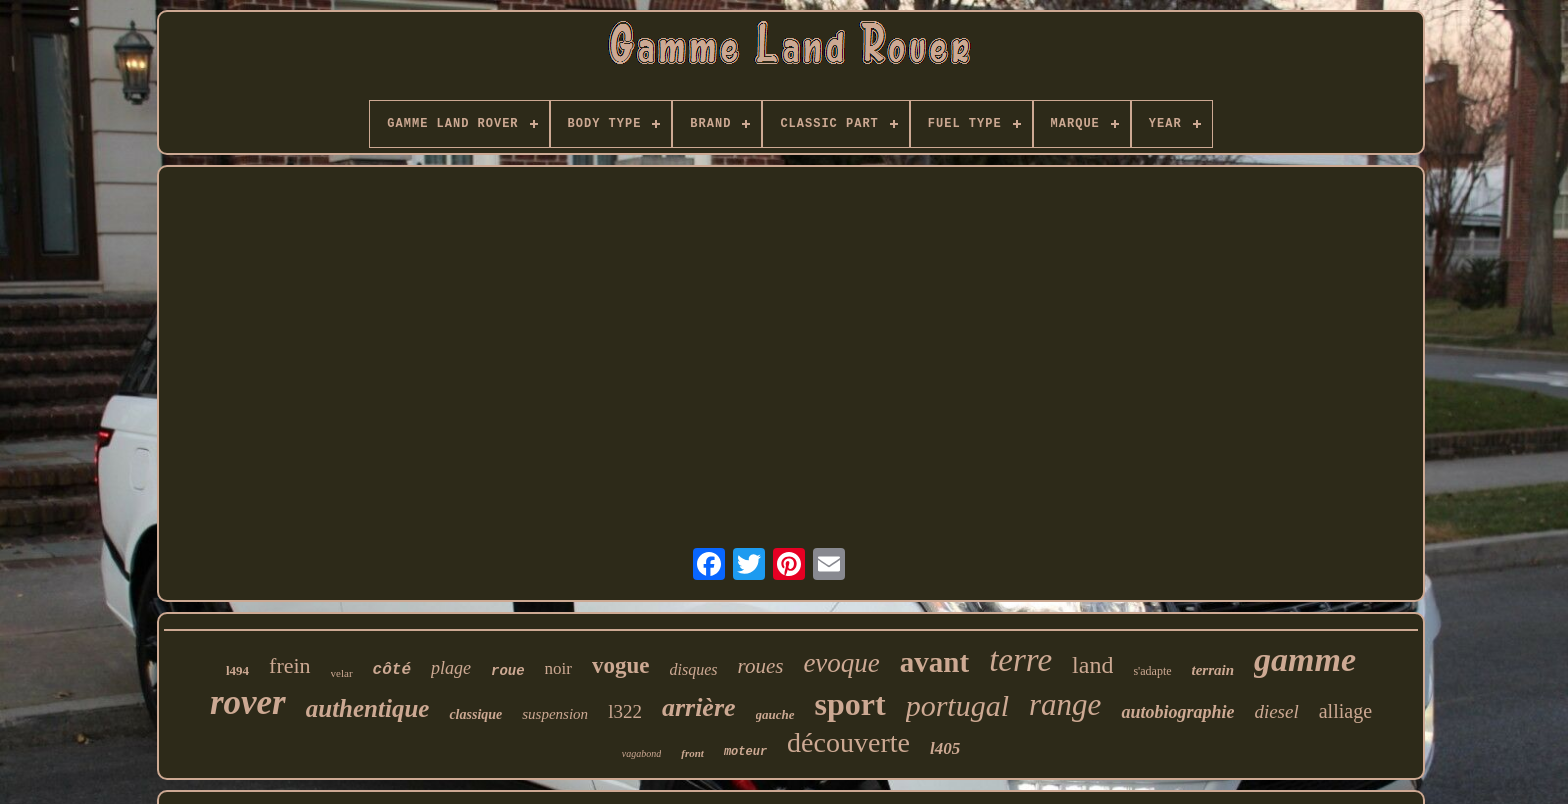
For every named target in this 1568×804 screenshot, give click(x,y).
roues (760, 666)
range (1065, 704)
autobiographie (1177, 712)
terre (1020, 660)
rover (248, 702)
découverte (848, 742)
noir (558, 668)
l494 (237, 670)
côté (392, 670)
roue (508, 671)
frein (290, 665)
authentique (368, 708)
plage (451, 668)
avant (934, 662)
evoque (841, 663)
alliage (1345, 711)
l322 (625, 711)
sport (850, 704)
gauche (775, 714)
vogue (621, 665)
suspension (555, 714)
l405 (945, 748)
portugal (957, 705)
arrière (699, 707)
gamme (1305, 659)
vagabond (641, 753)
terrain (1213, 670)
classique (475, 714)
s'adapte (1152, 671)
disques (693, 669)
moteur (745, 752)
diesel (1276, 711)
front (692, 753)
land (1092, 665)
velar (342, 673)
